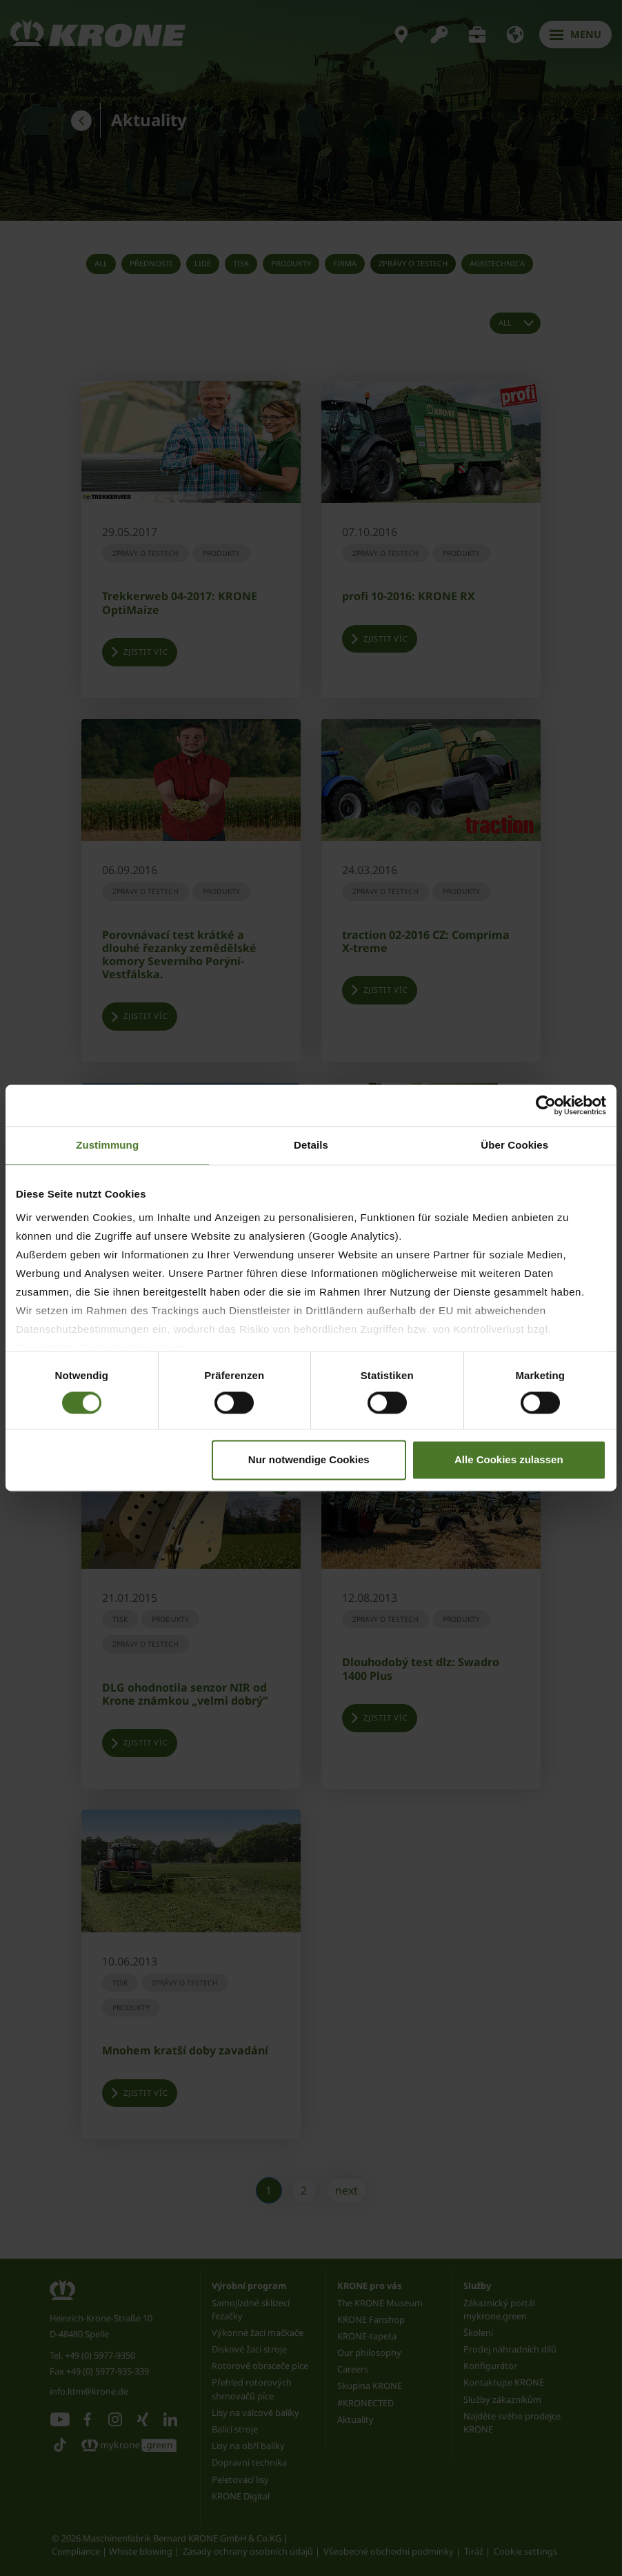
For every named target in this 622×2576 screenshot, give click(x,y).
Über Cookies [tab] (514, 1145)
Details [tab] (311, 1145)
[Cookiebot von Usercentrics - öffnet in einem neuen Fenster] (545, 1105)
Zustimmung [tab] (107, 1145)
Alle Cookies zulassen (508, 1460)
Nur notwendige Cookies (309, 1460)
